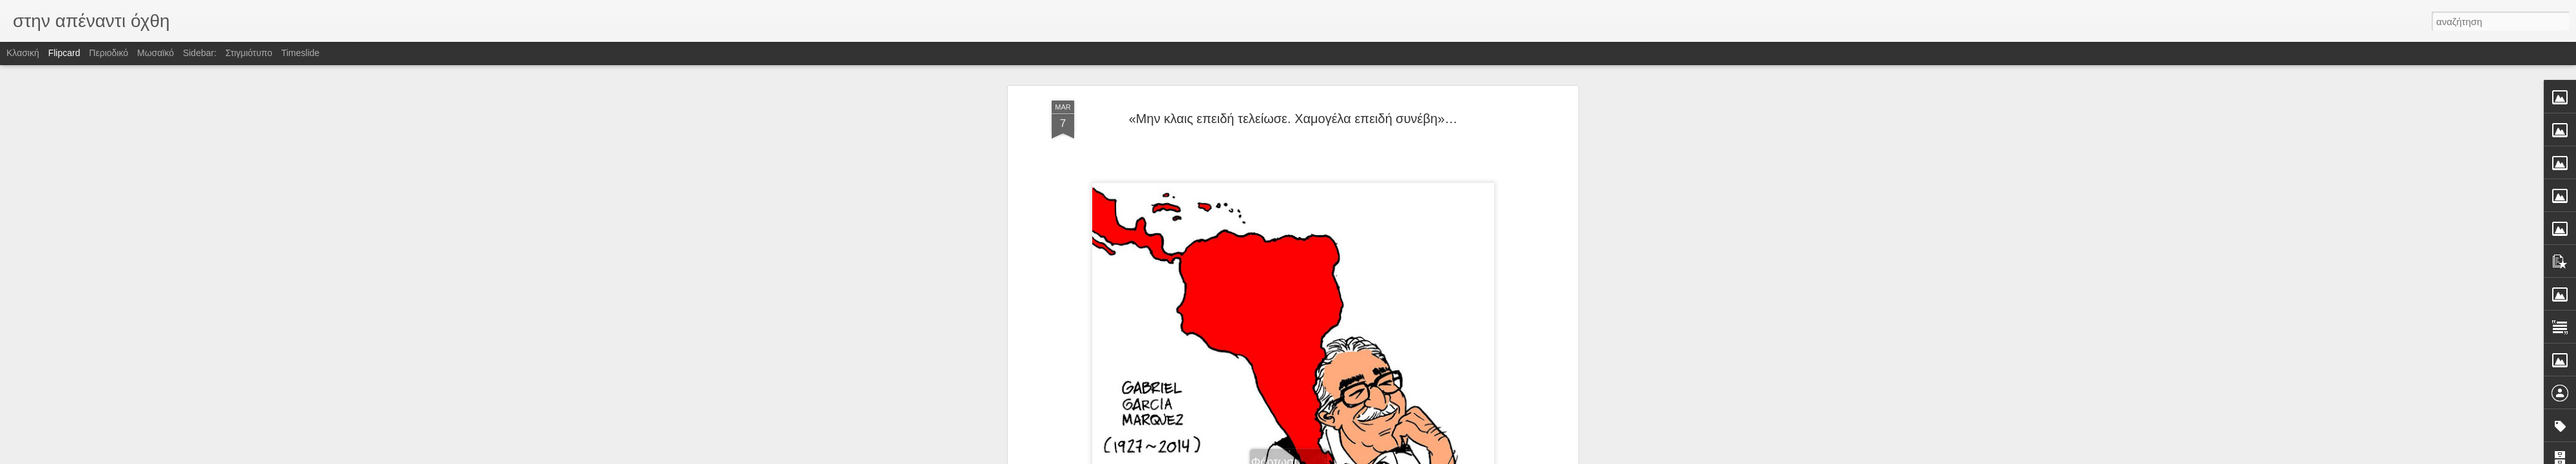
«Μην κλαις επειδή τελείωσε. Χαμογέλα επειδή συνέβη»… (1293, 118)
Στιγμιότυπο (248, 53)
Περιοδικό (108, 53)
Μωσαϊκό (155, 53)
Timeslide (300, 53)
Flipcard (64, 53)
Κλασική (22, 53)
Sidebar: (199, 53)
